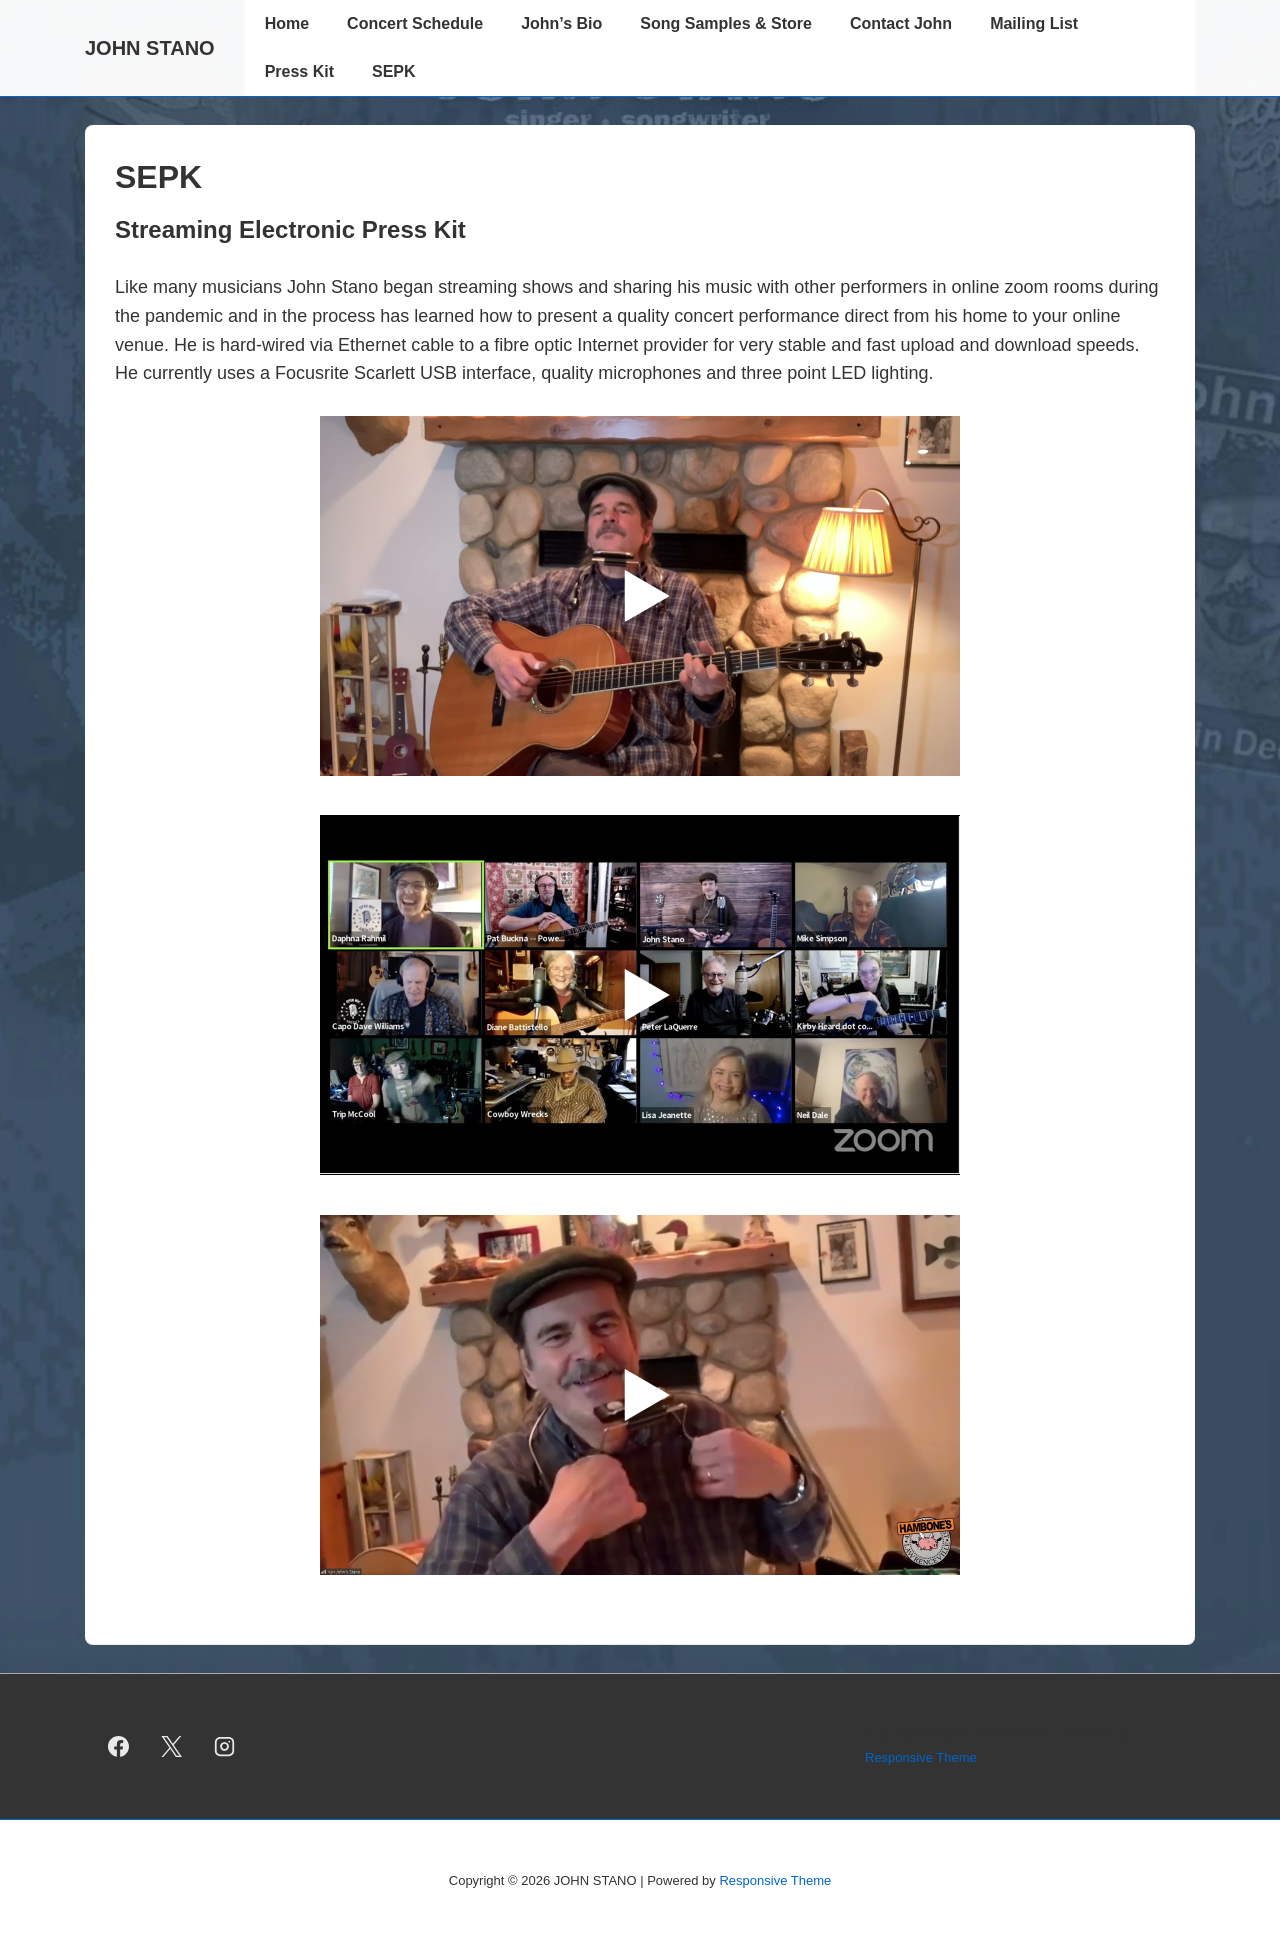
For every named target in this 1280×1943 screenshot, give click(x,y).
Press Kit (299, 71)
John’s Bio (561, 23)
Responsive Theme (921, 1757)
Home (287, 23)
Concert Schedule (415, 23)
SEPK (394, 71)
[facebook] (119, 1747)
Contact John (901, 23)
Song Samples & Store (726, 23)
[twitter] (172, 1747)
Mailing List (1034, 23)
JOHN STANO (150, 48)
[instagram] (225, 1747)
